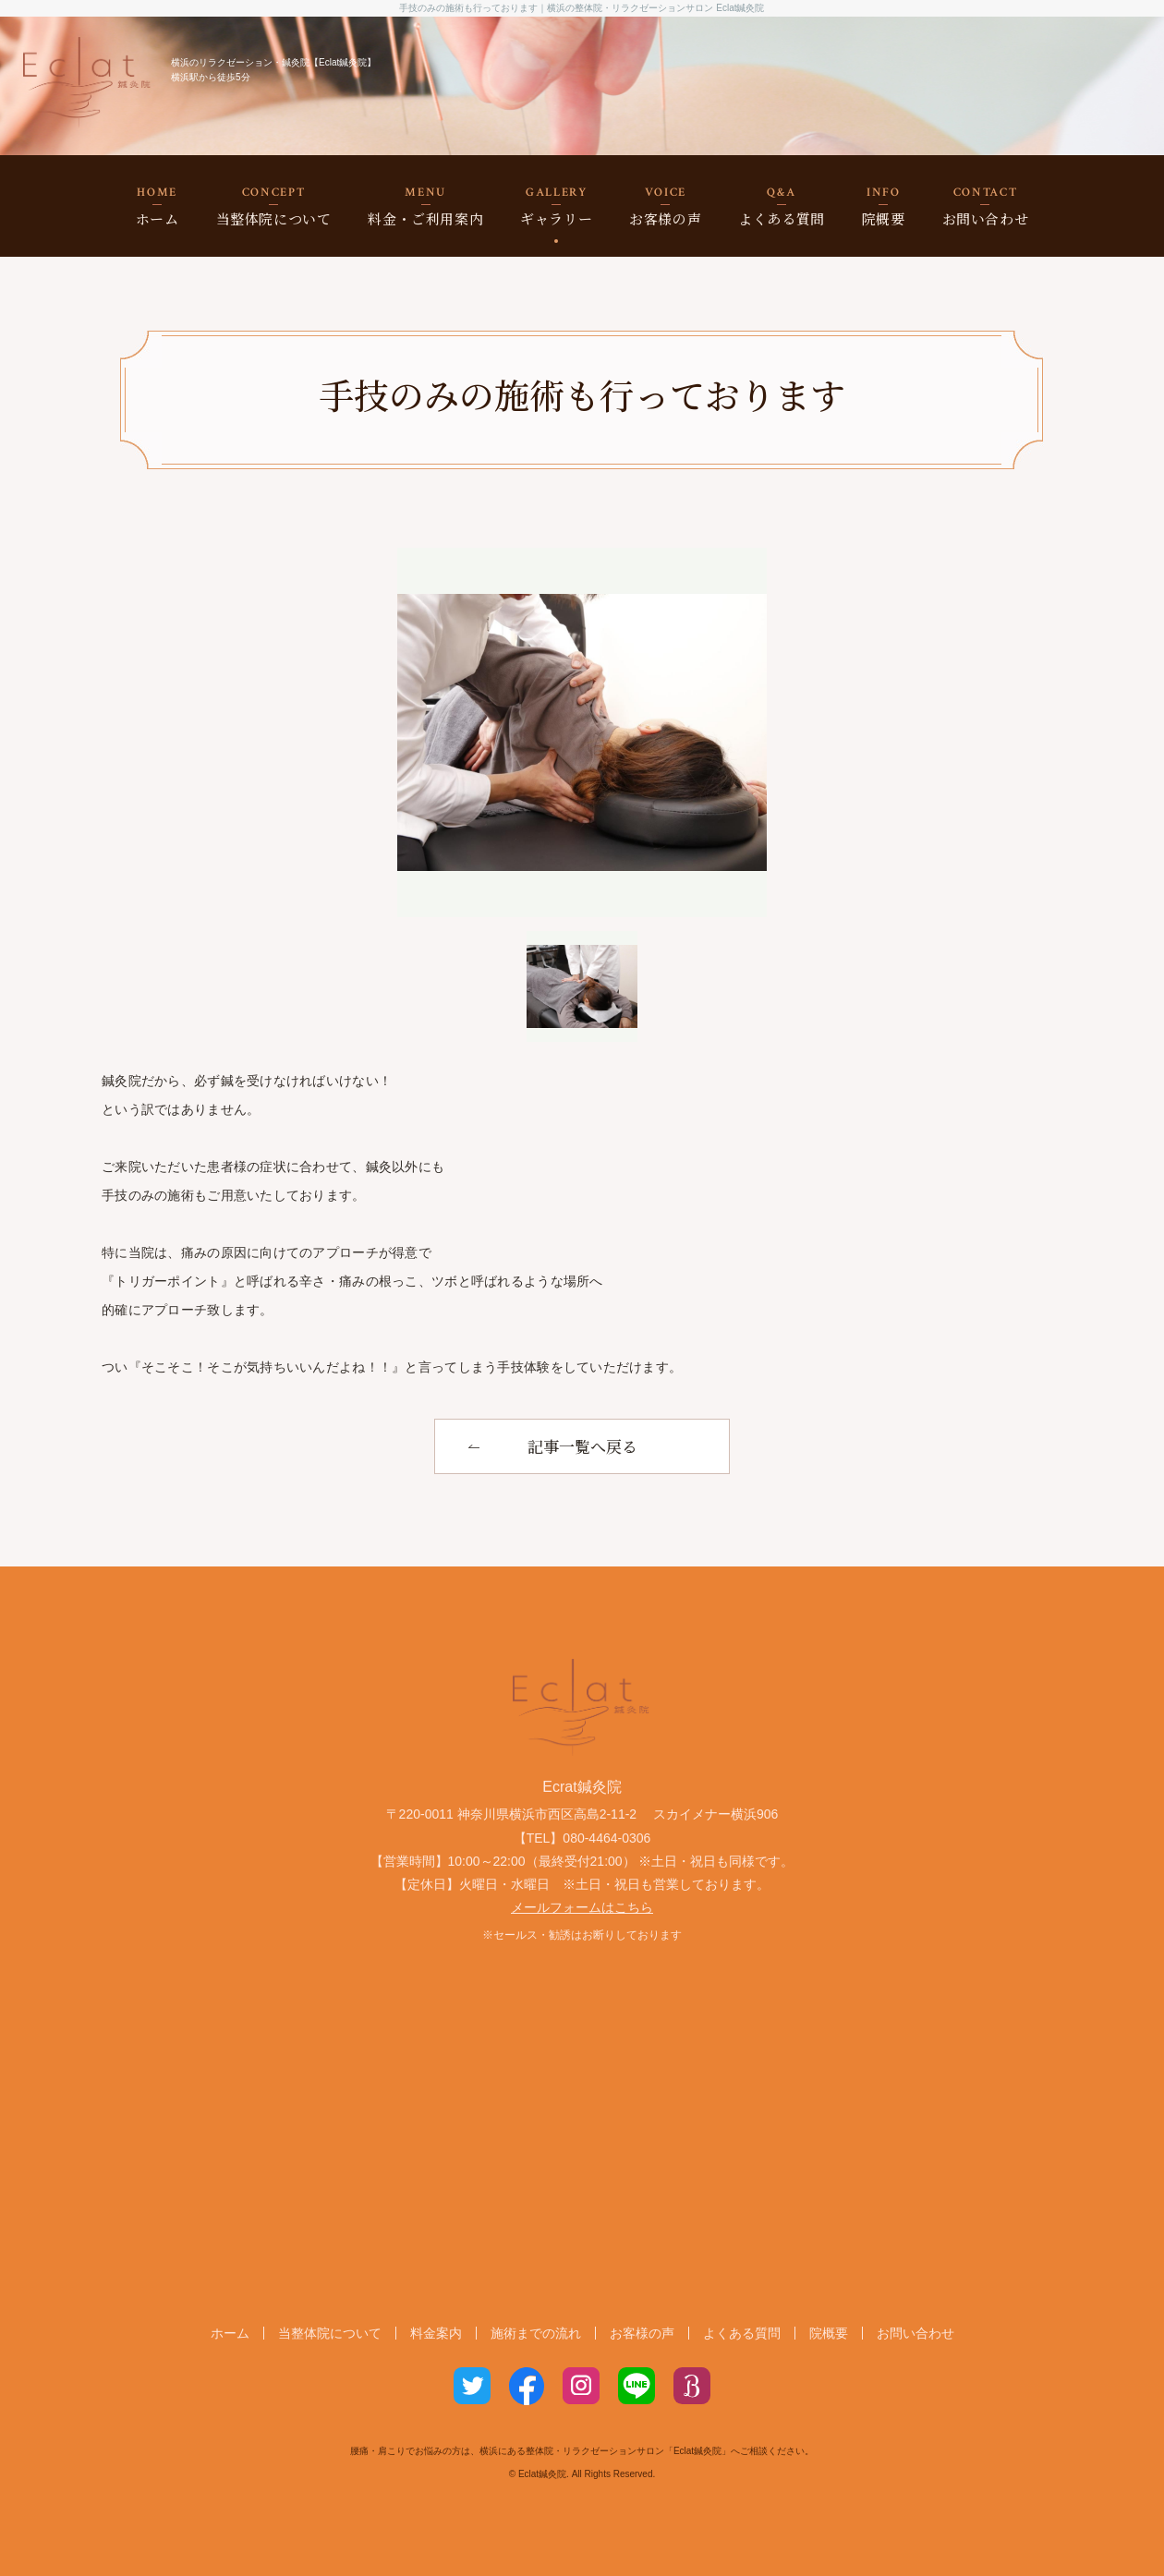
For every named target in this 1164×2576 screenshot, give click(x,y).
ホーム (157, 206)
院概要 (883, 206)
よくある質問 (781, 206)
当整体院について (274, 206)
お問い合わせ (985, 206)
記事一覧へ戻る (582, 1445)
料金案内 (436, 2333)
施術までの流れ (536, 2333)
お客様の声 (665, 206)
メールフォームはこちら (582, 1907)
